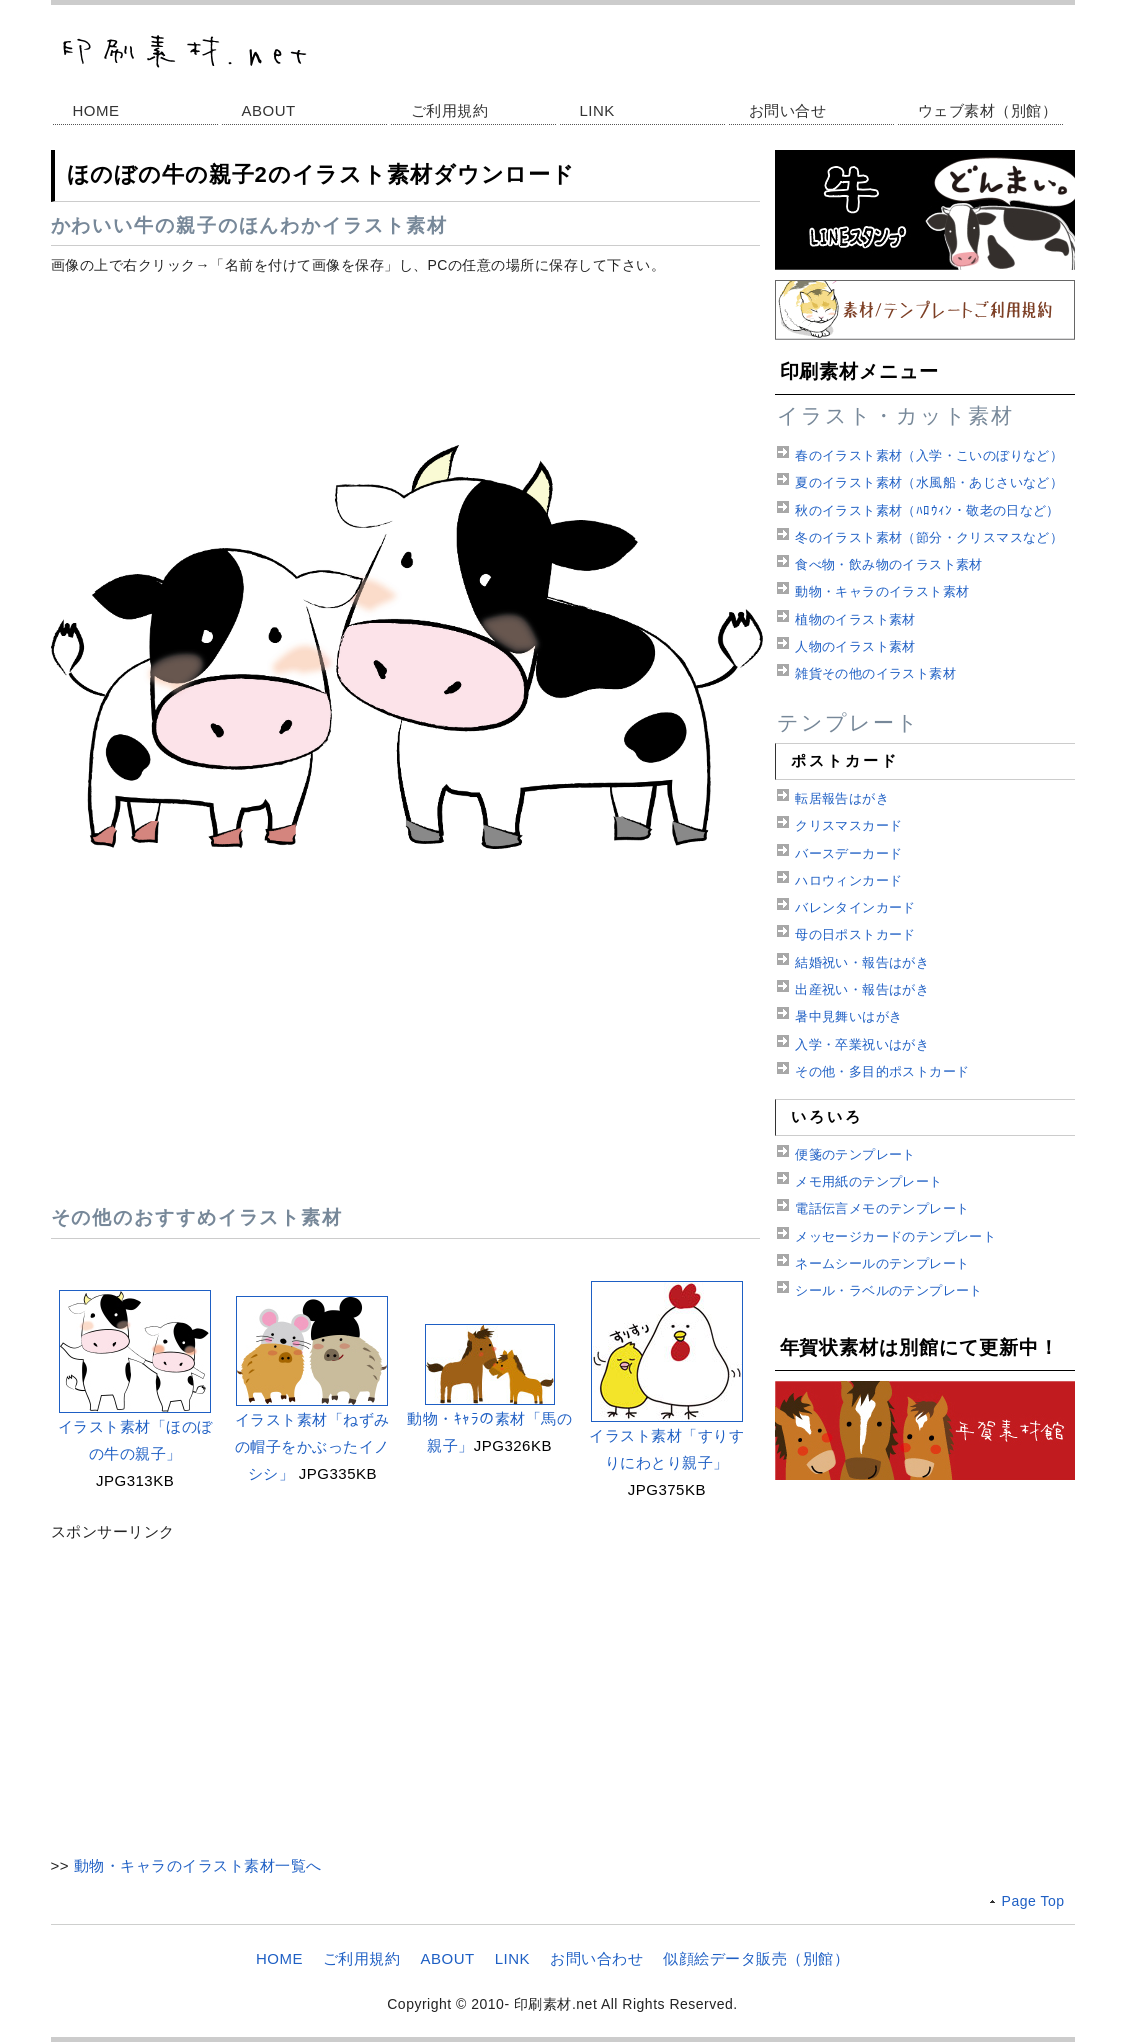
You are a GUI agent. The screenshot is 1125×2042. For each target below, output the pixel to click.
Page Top (1033, 1901)
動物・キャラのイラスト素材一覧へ (198, 1865)
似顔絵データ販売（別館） (756, 1958)
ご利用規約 (450, 110)
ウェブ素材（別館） (988, 110)
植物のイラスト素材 (855, 619)
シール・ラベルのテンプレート (888, 1290)
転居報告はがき (842, 798)
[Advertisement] (405, 354)
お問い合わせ (596, 1958)
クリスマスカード (848, 825)
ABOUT (269, 110)
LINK (597, 110)
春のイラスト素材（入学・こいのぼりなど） (929, 455)
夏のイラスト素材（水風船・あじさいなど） (929, 482)
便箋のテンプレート (855, 1154)
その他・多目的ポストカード (882, 1071)
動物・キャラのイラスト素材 (882, 591)
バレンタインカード (855, 907)
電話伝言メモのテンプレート (882, 1208)
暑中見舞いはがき (848, 1016)
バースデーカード (848, 853)
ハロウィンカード (848, 880)
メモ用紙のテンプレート (868, 1181)
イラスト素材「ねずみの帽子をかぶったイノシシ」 (312, 1446)
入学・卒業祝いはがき (862, 1044)
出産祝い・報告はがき (862, 989)
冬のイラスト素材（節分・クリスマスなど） (929, 537)
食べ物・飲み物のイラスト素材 (888, 564)
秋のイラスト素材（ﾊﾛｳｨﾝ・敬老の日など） (927, 510)
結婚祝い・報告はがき (862, 962)
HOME (96, 110)
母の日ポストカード (855, 934)
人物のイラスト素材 (855, 646)
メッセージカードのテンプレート (895, 1236)
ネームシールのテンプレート (882, 1263)
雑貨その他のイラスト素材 (875, 673)
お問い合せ (788, 110)
